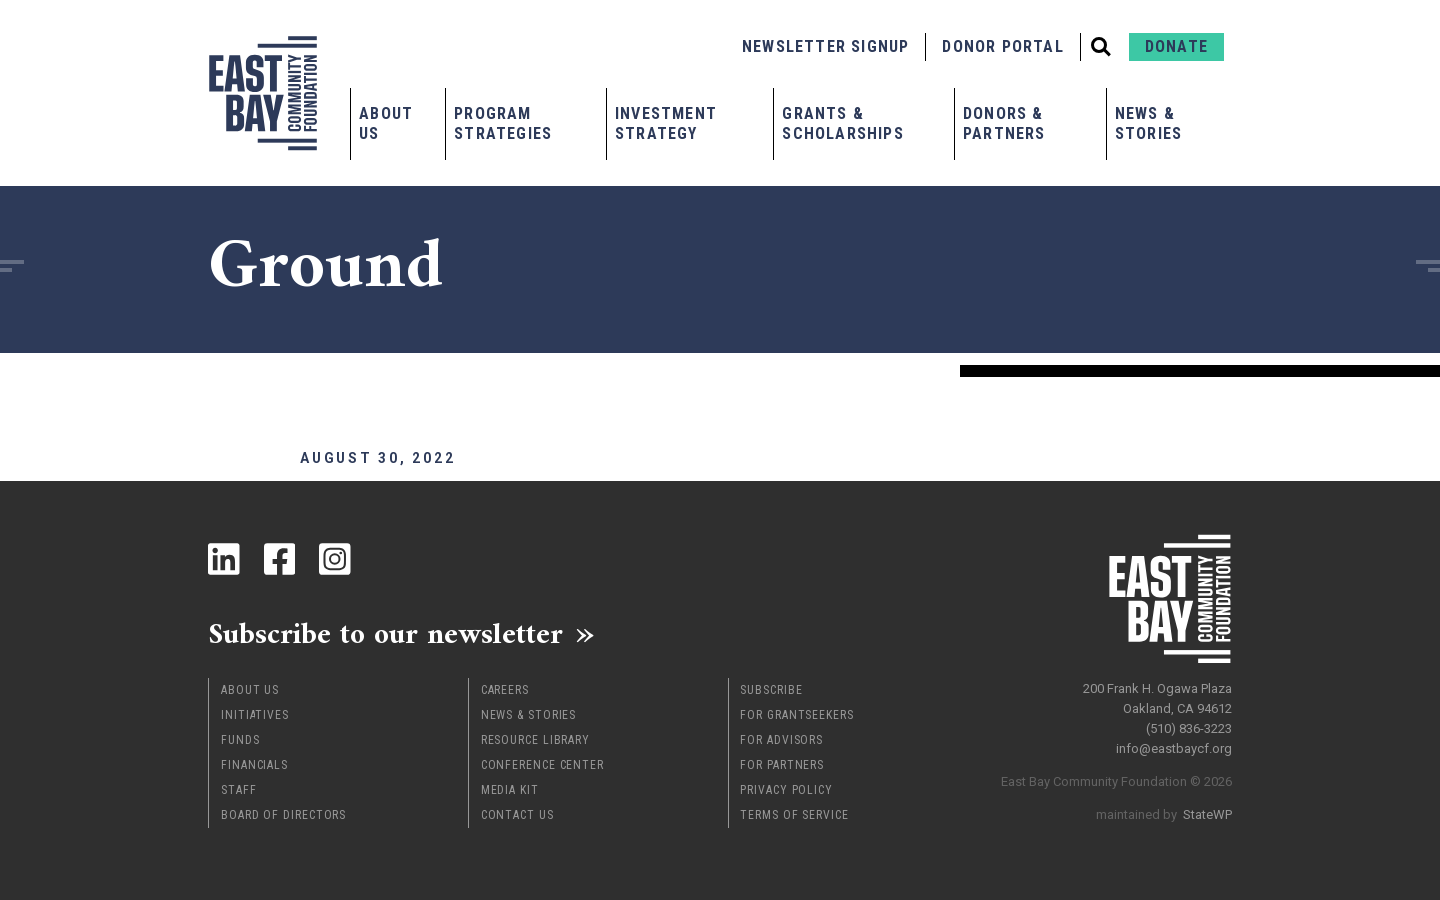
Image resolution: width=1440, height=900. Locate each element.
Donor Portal (1002, 46)
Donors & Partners (1004, 123)
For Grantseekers (796, 715)
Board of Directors (283, 815)
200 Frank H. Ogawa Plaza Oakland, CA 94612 (1157, 698)
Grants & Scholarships (842, 123)
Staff (239, 790)
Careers (505, 690)
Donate (1176, 46)
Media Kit (510, 790)
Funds (240, 740)
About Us (386, 123)
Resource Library (535, 740)
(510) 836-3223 (1189, 728)
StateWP (1207, 814)
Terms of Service (794, 815)
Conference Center (542, 765)
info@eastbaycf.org (1174, 748)
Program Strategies (503, 123)
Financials (254, 765)
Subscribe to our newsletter (387, 634)
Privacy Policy (786, 790)
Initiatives (255, 715)
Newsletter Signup (825, 46)
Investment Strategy (666, 123)
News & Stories (1148, 123)
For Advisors (781, 740)
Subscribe (771, 690)
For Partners (782, 765)
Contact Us (517, 815)
